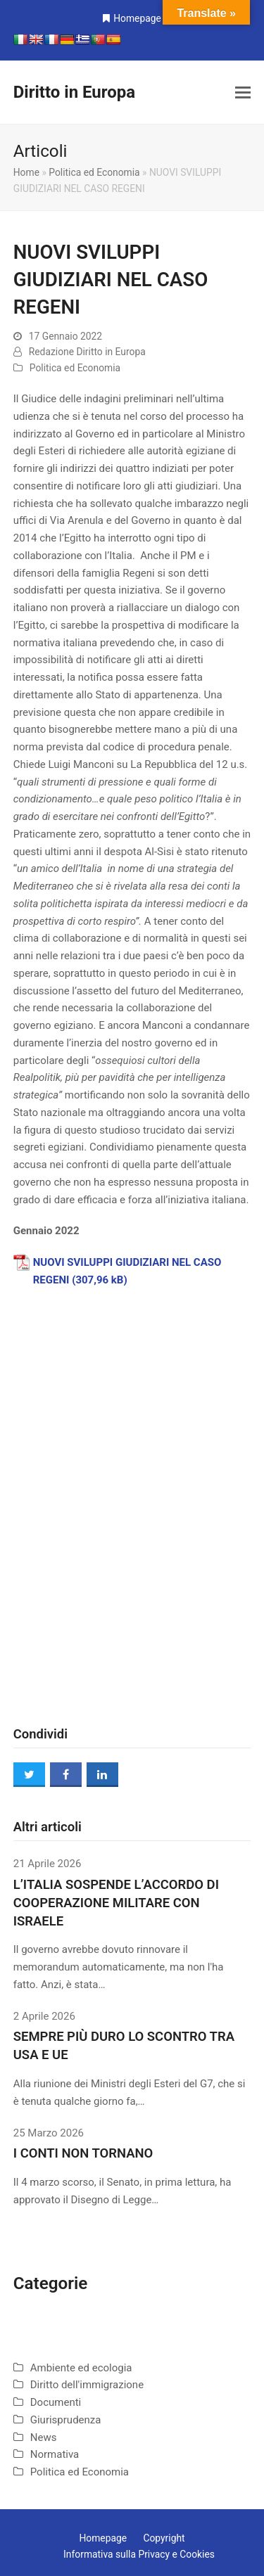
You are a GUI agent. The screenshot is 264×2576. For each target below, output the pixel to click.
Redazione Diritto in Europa (87, 351)
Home (26, 172)
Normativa (55, 2454)
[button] (243, 92)
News (43, 2437)
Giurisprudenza (65, 2420)
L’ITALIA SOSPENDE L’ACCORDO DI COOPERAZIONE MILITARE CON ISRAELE (116, 1903)
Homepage (137, 18)
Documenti (55, 2402)
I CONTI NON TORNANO (83, 2153)
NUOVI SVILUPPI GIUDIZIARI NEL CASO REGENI (127, 1271)
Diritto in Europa (74, 92)
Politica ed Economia (94, 172)
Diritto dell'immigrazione (87, 2384)
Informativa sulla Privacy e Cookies (139, 2554)
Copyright (163, 2538)
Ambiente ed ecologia (81, 2368)
